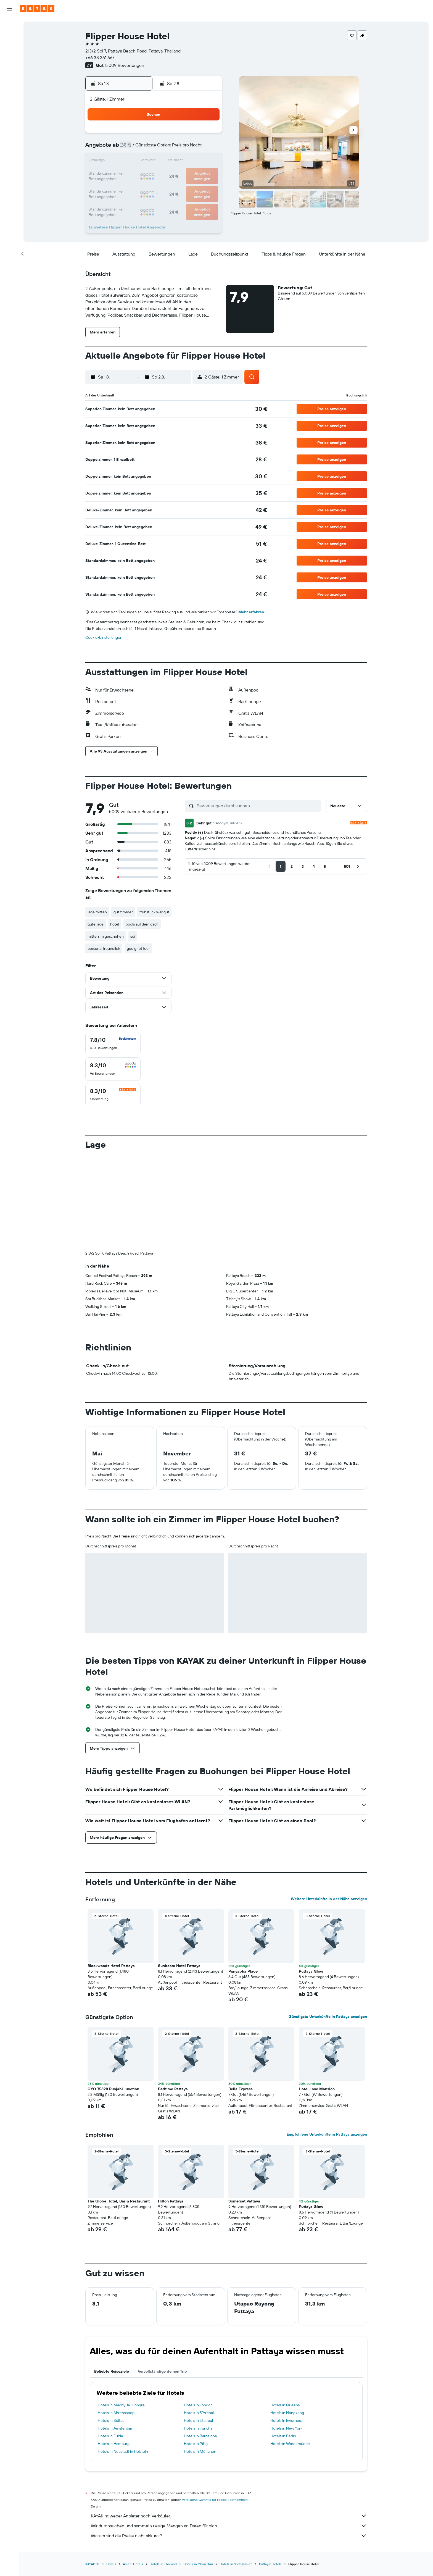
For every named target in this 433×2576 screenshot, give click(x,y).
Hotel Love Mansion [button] (317, 1997)
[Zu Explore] (9, 76)
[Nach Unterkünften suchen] (9, 37)
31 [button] (128, 201)
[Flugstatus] (9, 87)
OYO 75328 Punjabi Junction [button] (113, 1997)
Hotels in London (198, 2313)
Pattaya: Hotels (270, 2472)
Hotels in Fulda (110, 2344)
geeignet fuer (138, 948)
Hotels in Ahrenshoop (116, 2321)
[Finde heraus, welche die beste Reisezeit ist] (9, 99)
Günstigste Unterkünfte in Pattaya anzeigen (328, 1924)
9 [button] (207, 148)
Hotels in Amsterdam (115, 2336)
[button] (9, 8)
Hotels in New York (286, 2336)
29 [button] (194, 188)
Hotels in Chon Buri (198, 2472)
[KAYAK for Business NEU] (9, 110)
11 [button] (141, 161)
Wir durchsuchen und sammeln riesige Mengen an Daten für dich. (229, 2434)
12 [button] (154, 161)
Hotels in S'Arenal (199, 2321)
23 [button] (207, 174)
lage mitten (97, 912)
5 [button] (154, 148)
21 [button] (181, 174)
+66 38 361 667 (99, 57)
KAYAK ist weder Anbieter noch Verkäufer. (229, 2424)
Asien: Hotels (133, 2472)
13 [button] (168, 161)
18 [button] (141, 174)
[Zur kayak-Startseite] (37, 8)
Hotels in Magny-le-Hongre (121, 2313)
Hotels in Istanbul (198, 2328)
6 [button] (168, 148)
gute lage (96, 924)
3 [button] (128, 148)
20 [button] (167, 174)
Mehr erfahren (251, 611)
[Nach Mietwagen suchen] (9, 48)
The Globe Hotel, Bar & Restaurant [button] (119, 2109)
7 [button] (181, 148)
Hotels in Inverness (286, 2328)
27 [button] (167, 188)
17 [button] (128, 174)
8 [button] (194, 148)
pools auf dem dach (142, 924)
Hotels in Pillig (196, 2351)
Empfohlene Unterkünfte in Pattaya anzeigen (327, 2042)
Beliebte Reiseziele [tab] (111, 2279)
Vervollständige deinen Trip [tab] (162, 2279)
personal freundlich (104, 948)
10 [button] (128, 161)
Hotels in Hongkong (287, 2321)
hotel (114, 924)
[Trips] (9, 126)
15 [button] (194, 161)
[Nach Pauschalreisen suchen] (9, 60)
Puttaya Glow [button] (311, 1879)
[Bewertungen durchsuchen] (257, 805)
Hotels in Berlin (283, 2344)
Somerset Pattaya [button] (244, 2109)
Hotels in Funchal (198, 2336)
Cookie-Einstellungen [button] (103, 637)
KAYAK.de (92, 2472)
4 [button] (141, 148)
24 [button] (127, 188)
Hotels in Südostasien (236, 2472)
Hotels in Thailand (163, 2472)
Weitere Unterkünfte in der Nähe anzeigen (329, 1807)
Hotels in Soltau (111, 2328)
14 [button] (181, 161)
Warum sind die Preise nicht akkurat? (229, 2444)
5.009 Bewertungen (124, 65)
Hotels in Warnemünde (290, 2351)
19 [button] (154, 174)
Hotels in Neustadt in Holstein (123, 2359)
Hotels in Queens (285, 2313)
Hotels (111, 2472)
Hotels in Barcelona (200, 2344)
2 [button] (207, 135)
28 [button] (180, 188)
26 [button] (154, 188)
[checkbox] (113, 1043)
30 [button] (207, 188)
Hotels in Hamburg (114, 2351)
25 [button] (141, 188)
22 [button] (194, 174)
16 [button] (207, 161)
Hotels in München (200, 2359)
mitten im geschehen (106, 936)
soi (132, 936)
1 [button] (194, 135)
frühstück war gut (154, 912)
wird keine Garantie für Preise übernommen (215, 2408)
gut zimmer (123, 912)
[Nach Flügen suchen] (9, 25)
